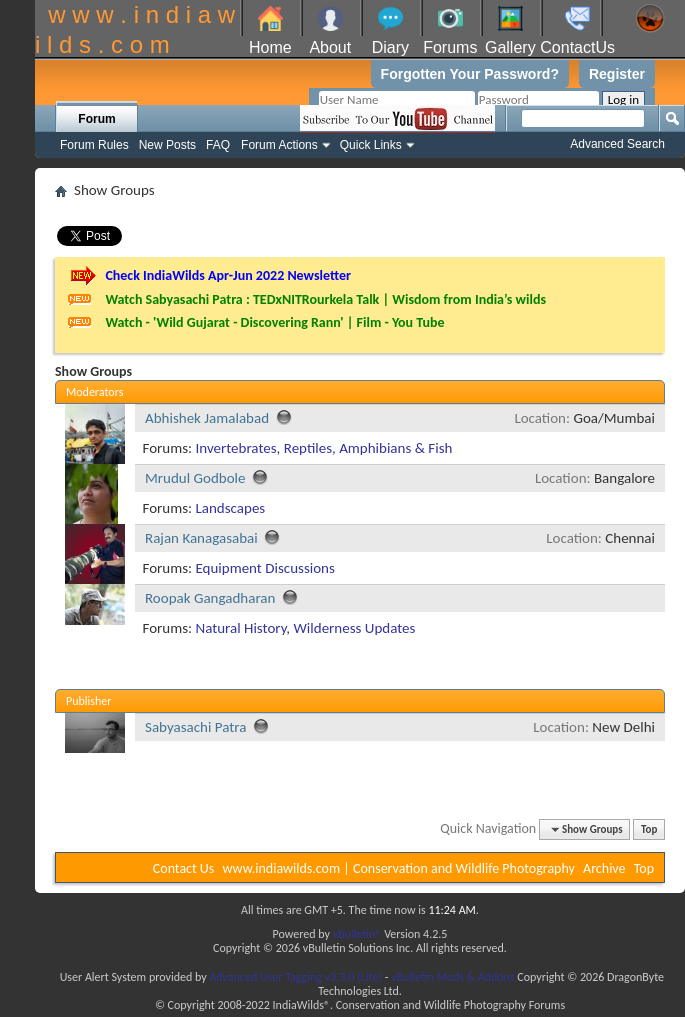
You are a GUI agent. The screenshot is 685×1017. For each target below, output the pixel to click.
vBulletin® (357, 934)
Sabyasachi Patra (195, 727)
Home (270, 47)
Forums (450, 47)
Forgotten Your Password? (470, 74)
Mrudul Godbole (195, 478)
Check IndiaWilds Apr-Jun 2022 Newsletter (228, 275)
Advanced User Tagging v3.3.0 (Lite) (295, 977)
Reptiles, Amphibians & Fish (368, 448)
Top (649, 829)
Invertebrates (235, 448)
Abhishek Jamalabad (207, 418)
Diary (390, 47)
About (330, 47)
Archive (604, 868)
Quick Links (371, 145)
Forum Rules (94, 145)
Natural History (240, 628)
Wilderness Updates (355, 628)
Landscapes (230, 508)
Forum (96, 119)
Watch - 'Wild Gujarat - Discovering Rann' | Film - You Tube (274, 322)
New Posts (167, 145)
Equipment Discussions (264, 568)
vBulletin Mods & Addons (452, 977)
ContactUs (577, 47)
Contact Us (184, 868)
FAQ (218, 145)
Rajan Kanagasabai (201, 538)
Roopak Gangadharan (210, 598)
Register (617, 74)
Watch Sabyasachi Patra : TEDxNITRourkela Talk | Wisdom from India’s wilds (325, 299)
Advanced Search (617, 144)
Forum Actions (279, 145)
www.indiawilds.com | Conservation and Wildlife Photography (399, 868)
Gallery (510, 47)
